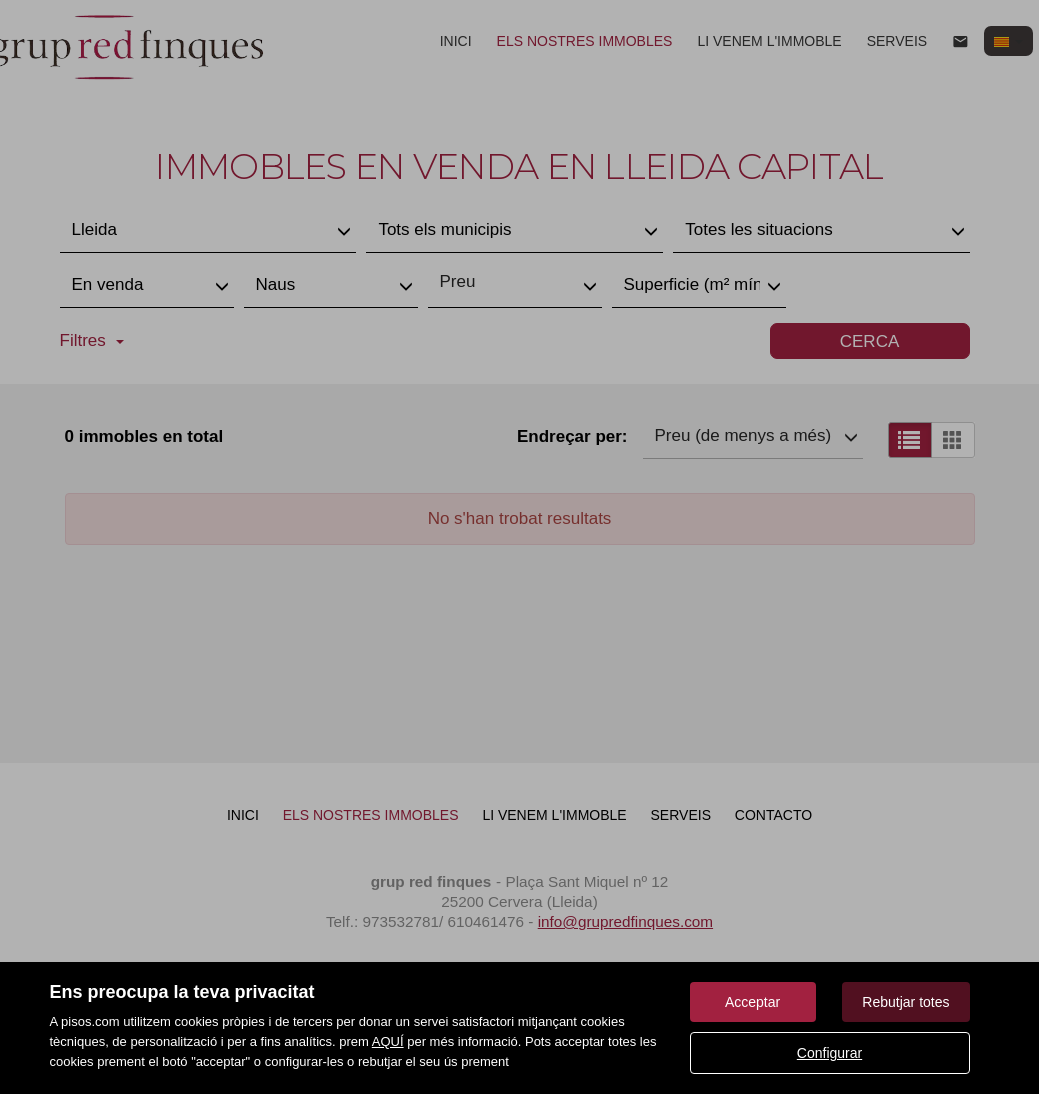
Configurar (829, 1053)
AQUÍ (388, 1041)
